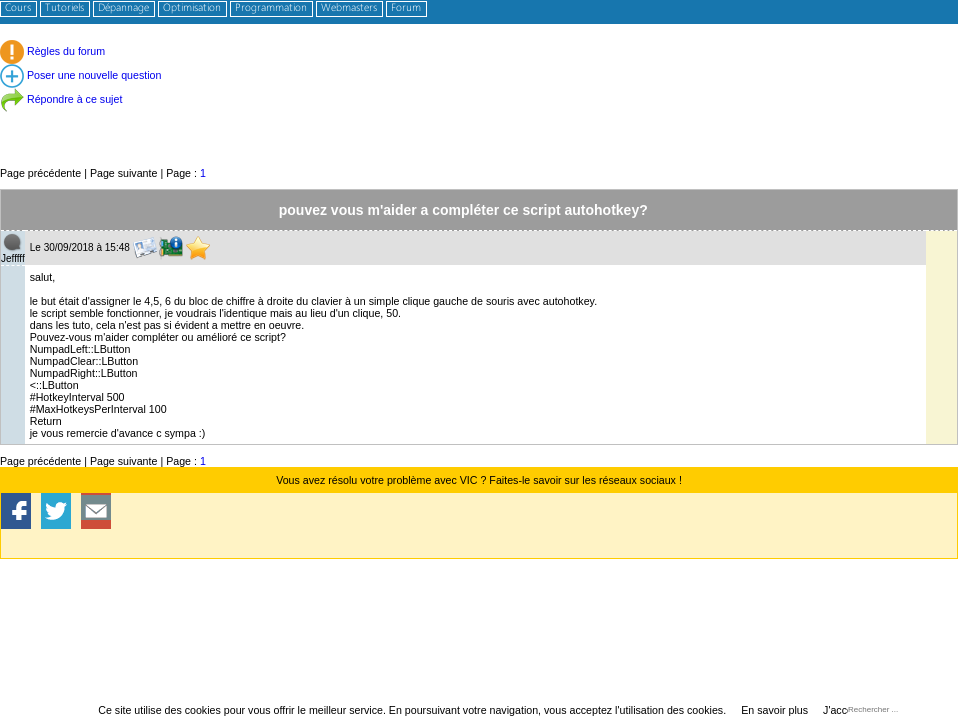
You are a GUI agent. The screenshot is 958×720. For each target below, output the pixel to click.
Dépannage (123, 8)
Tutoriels (64, 8)
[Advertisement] (479, 119)
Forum (406, 8)
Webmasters (349, 8)
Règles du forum (52, 51)
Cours (18, 8)
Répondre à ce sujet (61, 99)
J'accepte (845, 710)
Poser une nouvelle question (80, 75)
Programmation (271, 8)
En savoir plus (774, 710)
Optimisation (192, 8)
